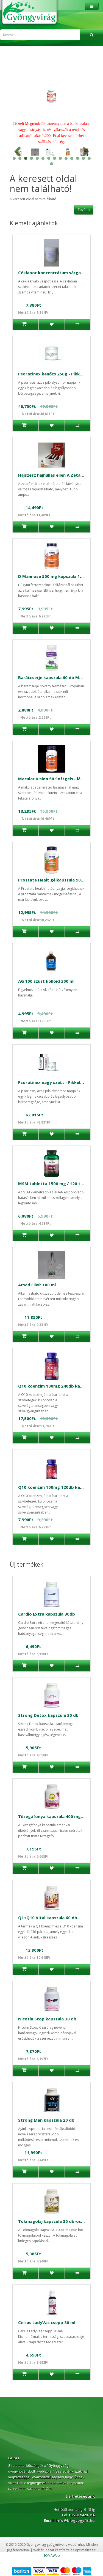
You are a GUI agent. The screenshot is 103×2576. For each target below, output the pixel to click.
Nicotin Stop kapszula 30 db (47, 2019)
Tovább (84, 209)
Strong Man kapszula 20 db (46, 2120)
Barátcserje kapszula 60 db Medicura (56, 677)
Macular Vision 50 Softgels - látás (52, 778)
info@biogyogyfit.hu (75, 2520)
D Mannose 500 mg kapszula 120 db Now (60, 576)
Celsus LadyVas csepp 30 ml (46, 2322)
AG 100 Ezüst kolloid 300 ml (46, 981)
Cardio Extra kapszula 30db (46, 1614)
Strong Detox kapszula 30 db (48, 1715)
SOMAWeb (51, 2555)
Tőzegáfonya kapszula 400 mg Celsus (56, 1816)
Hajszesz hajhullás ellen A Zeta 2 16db (57, 475)
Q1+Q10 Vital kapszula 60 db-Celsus (55, 1917)
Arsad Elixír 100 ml (37, 1284)
